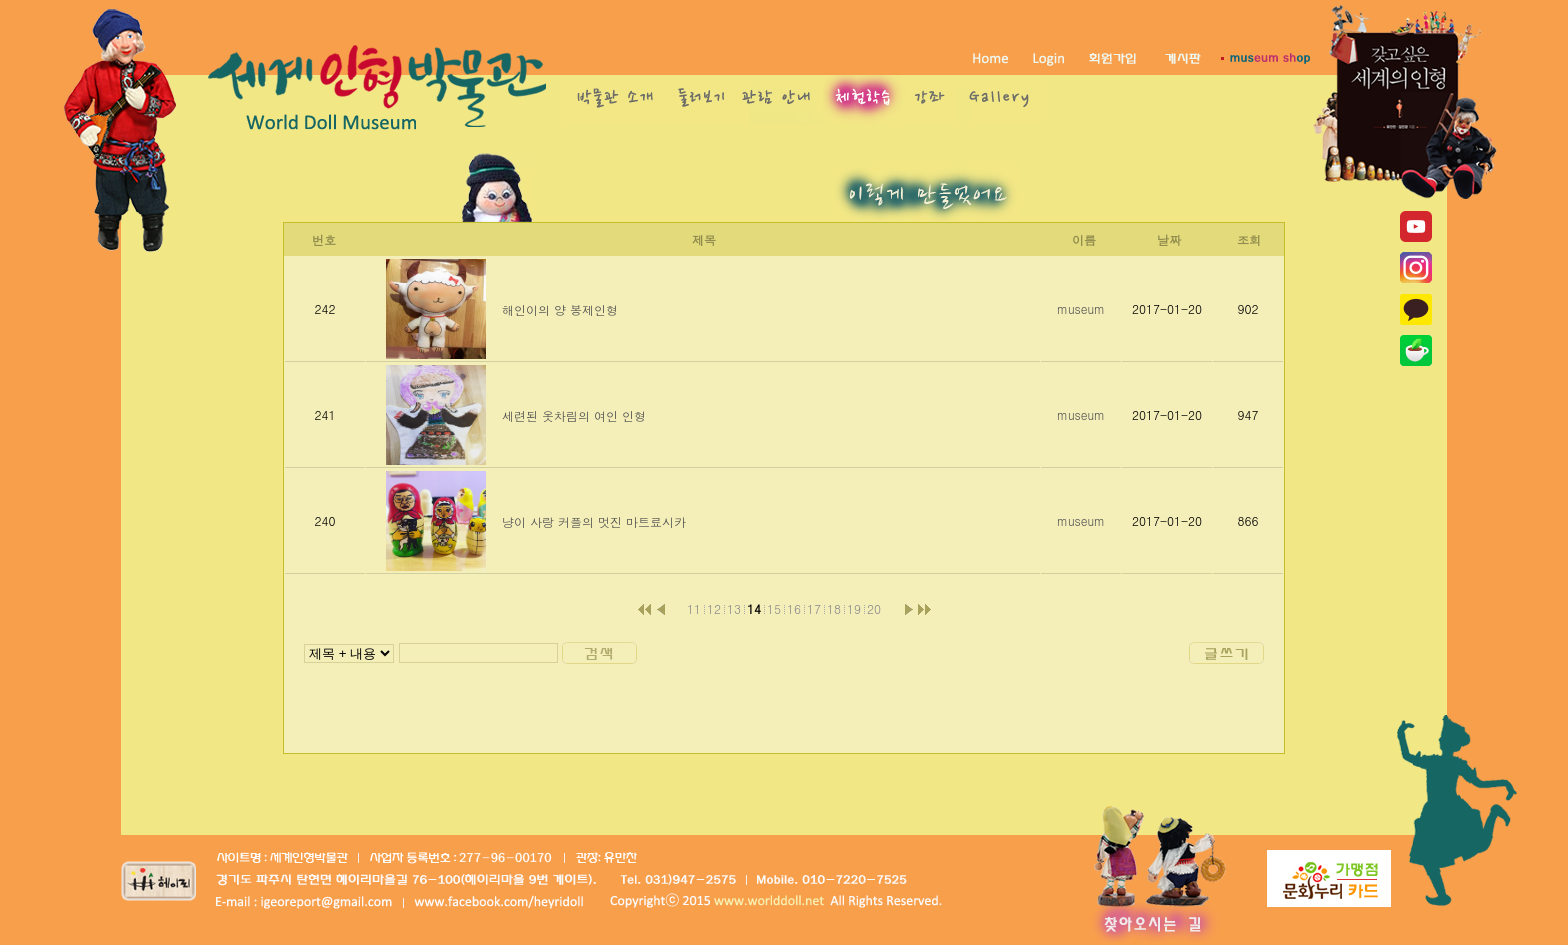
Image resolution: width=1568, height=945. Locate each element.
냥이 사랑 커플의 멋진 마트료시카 (594, 521)
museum (1081, 308)
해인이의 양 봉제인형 (560, 309)
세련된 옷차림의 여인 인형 (574, 415)
